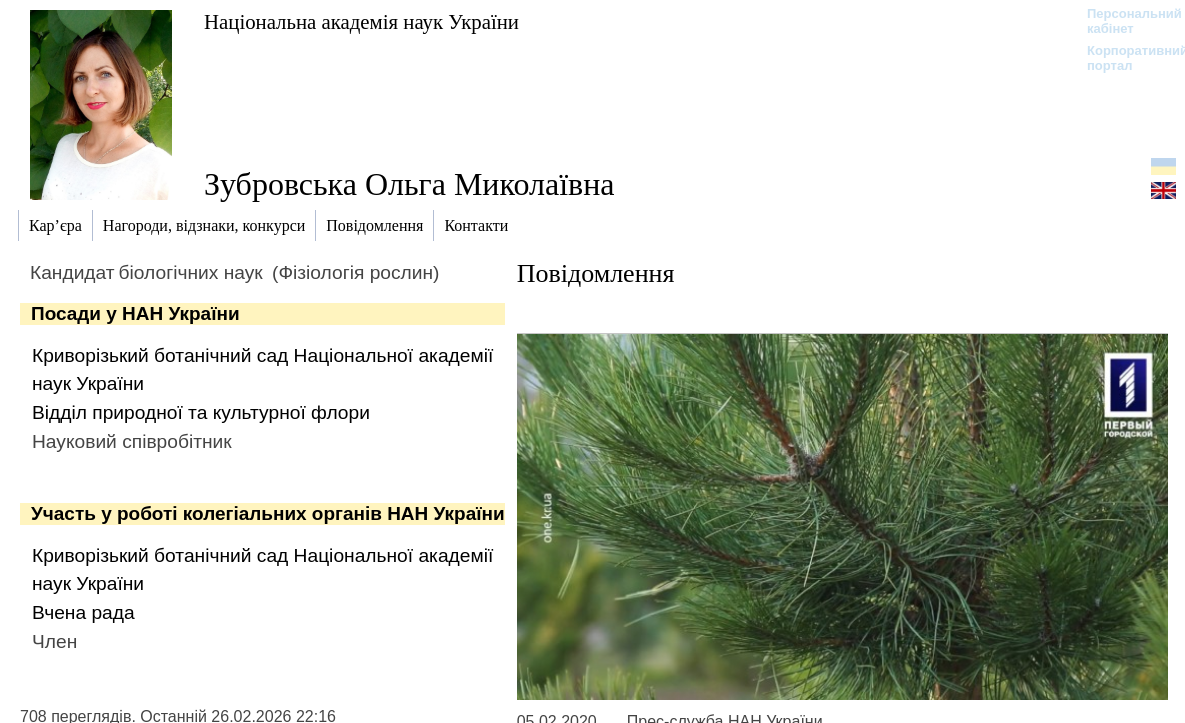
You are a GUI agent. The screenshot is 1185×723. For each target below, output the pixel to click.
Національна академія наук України (361, 21)
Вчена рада (83, 612)
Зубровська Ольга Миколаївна (409, 184)
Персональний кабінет (1124, 21)
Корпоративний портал (1124, 58)
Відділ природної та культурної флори (201, 412)
